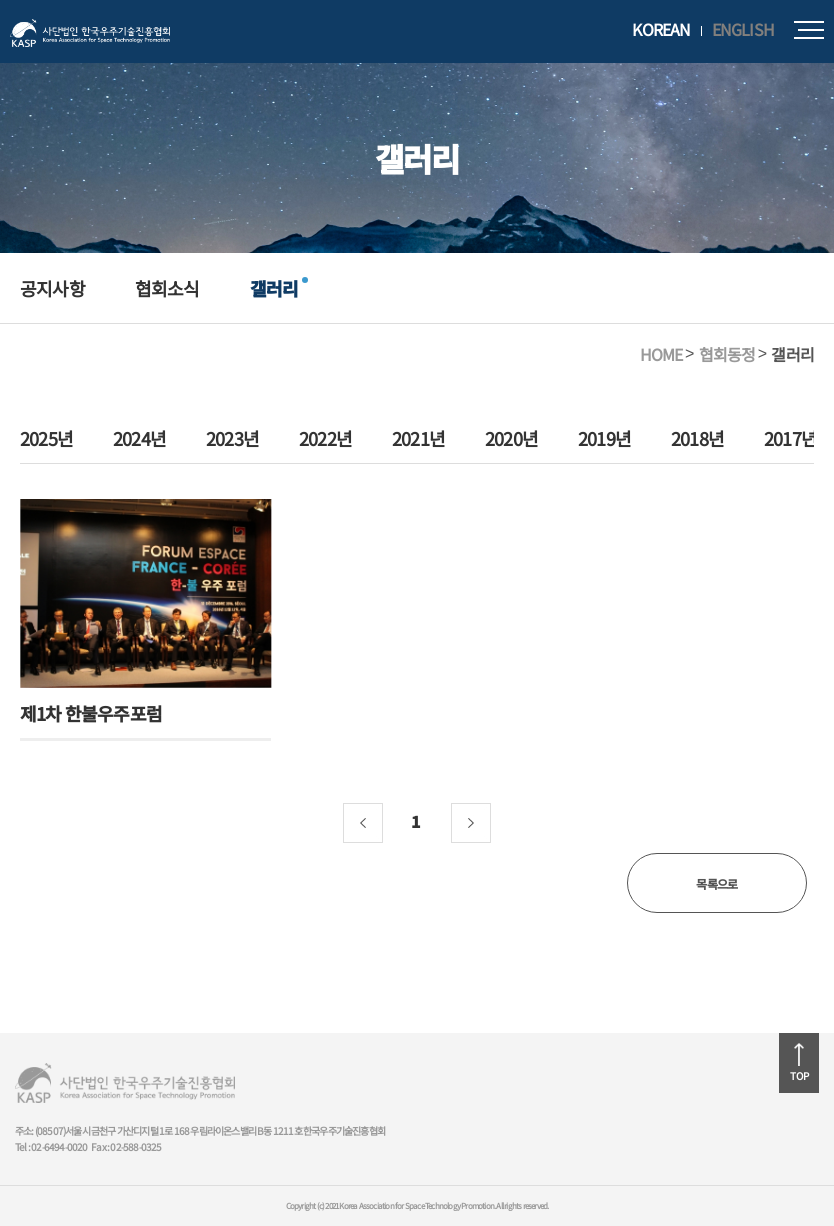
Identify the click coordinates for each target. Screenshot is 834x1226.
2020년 (511, 439)
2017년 (790, 439)
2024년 (139, 439)
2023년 (232, 439)
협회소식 (167, 288)
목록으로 (716, 883)
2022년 (325, 439)
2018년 (697, 439)
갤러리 (274, 288)
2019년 (604, 439)
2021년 (418, 439)
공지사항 (52, 288)
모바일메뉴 (809, 30)
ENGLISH (743, 29)
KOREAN (661, 29)
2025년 (46, 439)
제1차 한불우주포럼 (91, 713)
